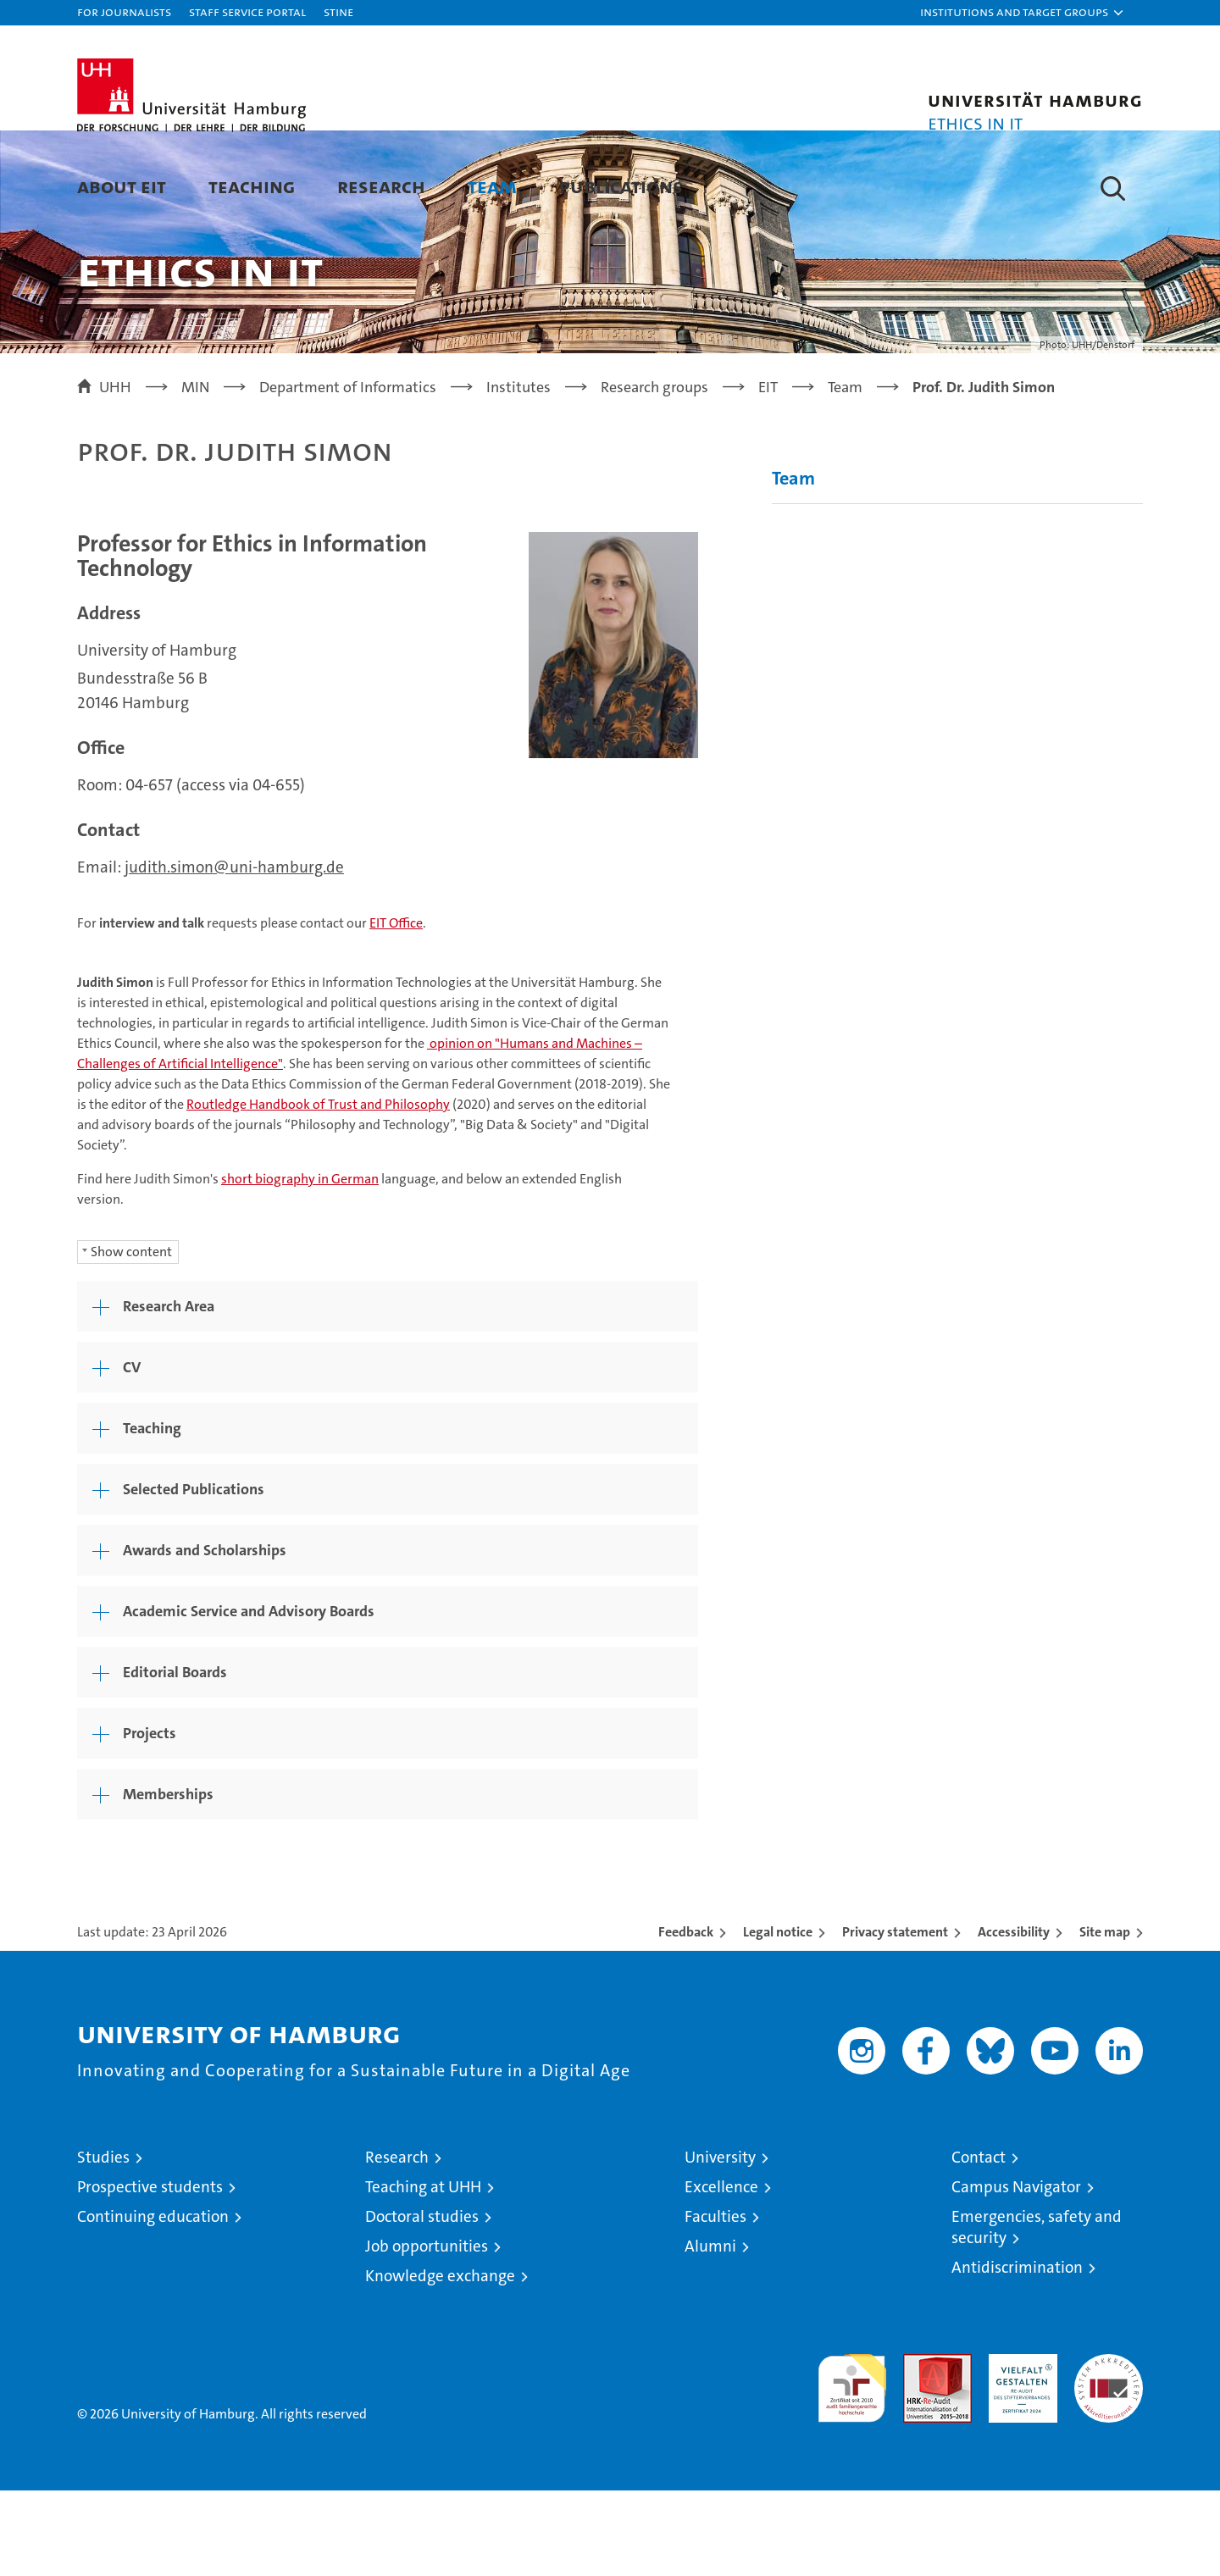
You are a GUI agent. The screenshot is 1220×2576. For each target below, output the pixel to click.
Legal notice (777, 2017)
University (720, 2242)
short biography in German (300, 1264)
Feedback (685, 2017)
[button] (1022, 12)
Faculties (715, 2302)
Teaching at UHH (423, 2272)
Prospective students (150, 2272)
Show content (131, 1337)
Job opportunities (426, 2331)
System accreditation (1108, 2457)
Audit (919, 2448)
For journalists (124, 11)
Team (492, 186)
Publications (621, 186)
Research (381, 186)
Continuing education (153, 2302)
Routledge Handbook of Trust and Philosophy (318, 1190)
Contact (978, 2242)
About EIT (121, 186)
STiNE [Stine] (338, 11)
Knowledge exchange (440, 2361)
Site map (1104, 2017)
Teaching (251, 186)
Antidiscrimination (1017, 2352)
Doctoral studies (422, 2302)
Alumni (710, 2331)
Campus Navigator (1016, 2272)
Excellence (721, 2272)
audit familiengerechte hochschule (852, 2466)
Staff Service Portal (247, 11)
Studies (103, 2242)
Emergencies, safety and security (1036, 2312)
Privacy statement (895, 2017)
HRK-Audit (1019, 2448)
